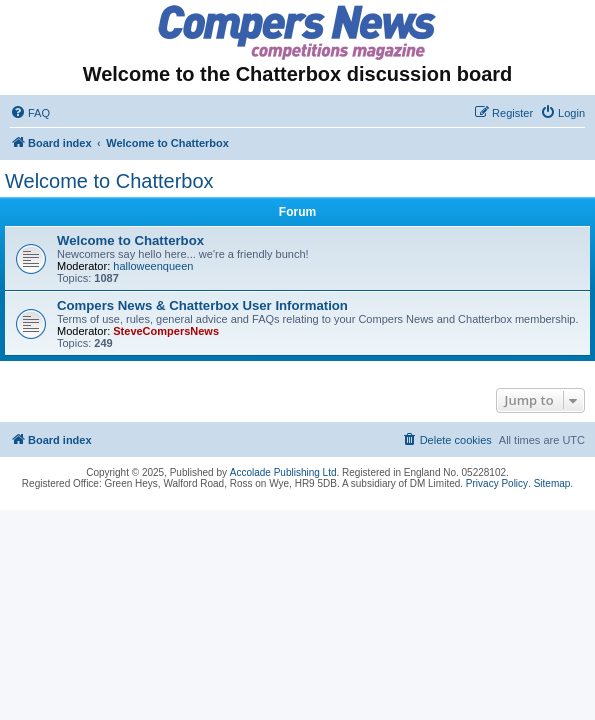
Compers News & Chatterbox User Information (202, 305)
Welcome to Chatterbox (109, 181)
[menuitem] (30, 113)
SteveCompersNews (166, 331)
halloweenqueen (153, 266)
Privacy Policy (497, 483)
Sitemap (552, 483)
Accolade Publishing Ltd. (285, 472)
